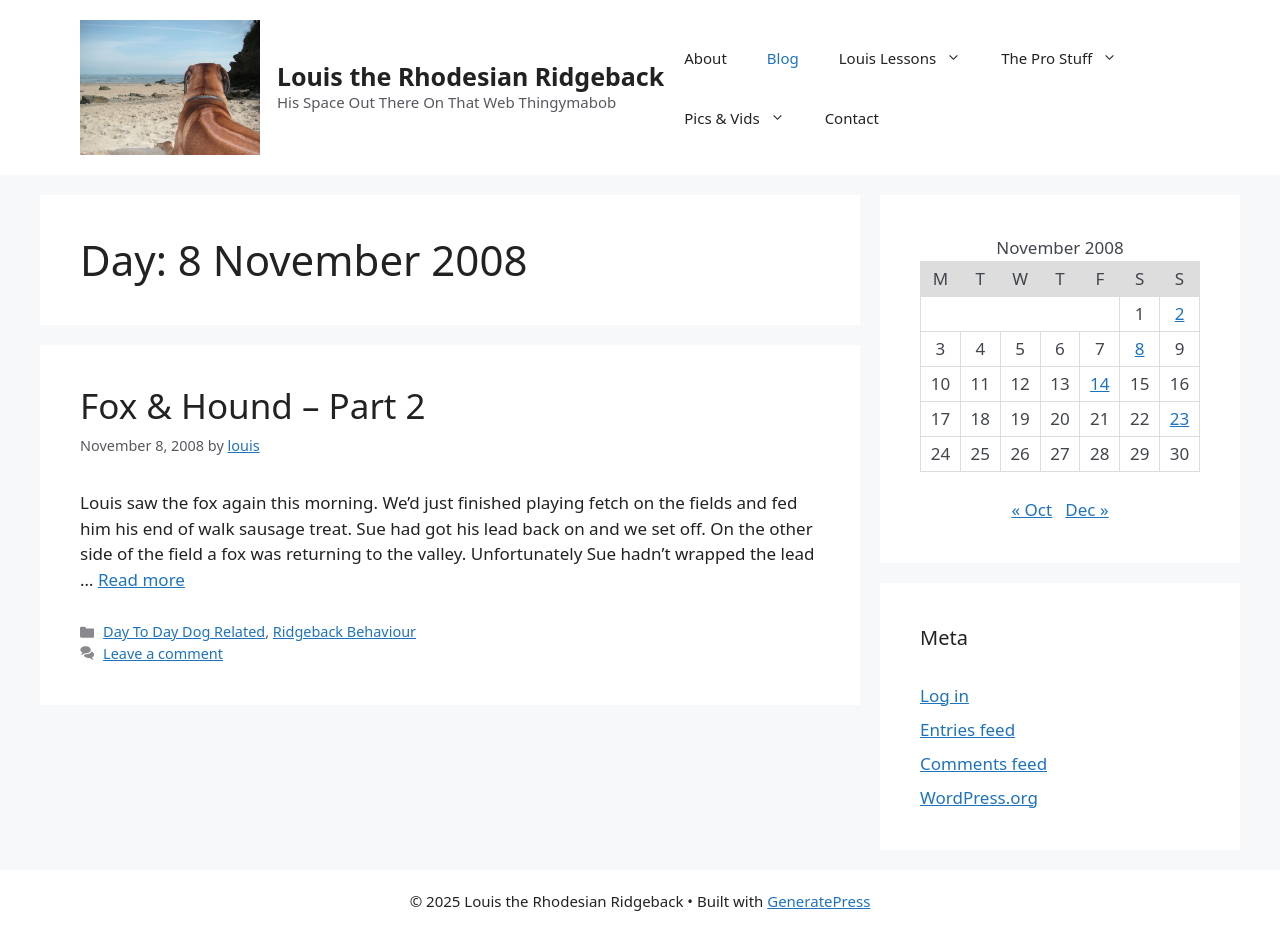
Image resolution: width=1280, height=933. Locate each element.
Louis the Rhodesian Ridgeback (470, 76)
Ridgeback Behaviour (344, 631)
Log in (944, 695)
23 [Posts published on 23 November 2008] (1179, 418)
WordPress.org (979, 797)
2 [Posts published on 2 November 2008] (1180, 313)
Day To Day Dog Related (184, 631)
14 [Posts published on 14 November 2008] (1099, 383)
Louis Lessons (910, 58)
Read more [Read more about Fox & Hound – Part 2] (141, 579)
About (705, 58)
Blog (783, 58)
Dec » (1086, 509)
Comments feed (983, 763)
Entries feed (967, 729)
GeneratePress (818, 901)
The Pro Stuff (1069, 58)
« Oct (1031, 509)
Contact (852, 118)
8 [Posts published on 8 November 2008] (1140, 348)
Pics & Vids (744, 118)
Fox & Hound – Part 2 (253, 405)
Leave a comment (163, 653)
